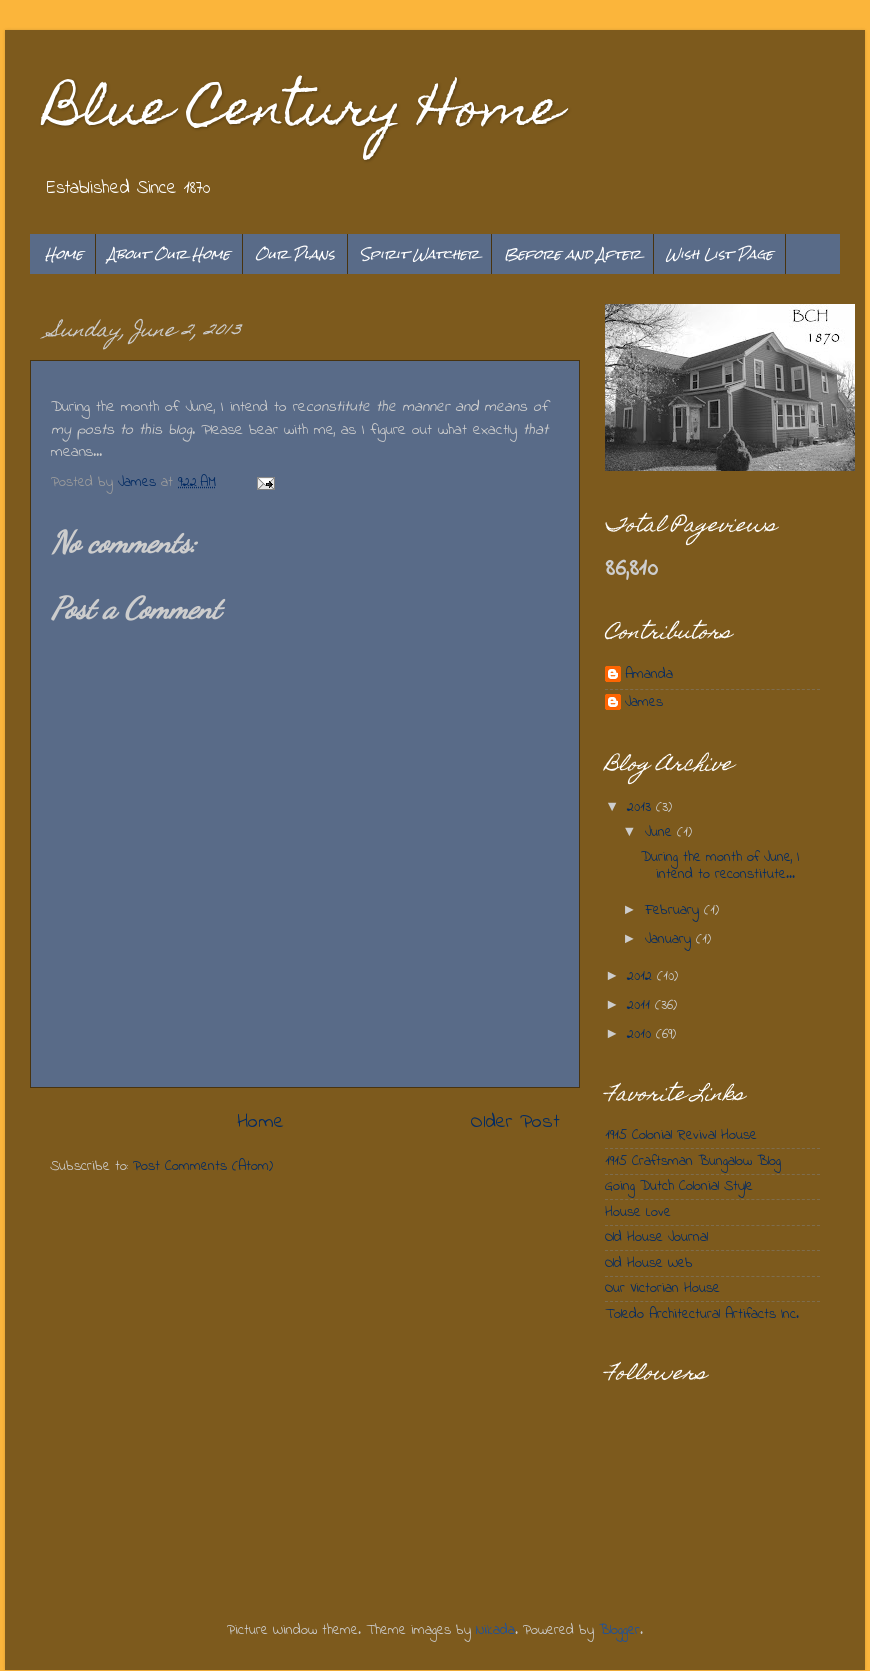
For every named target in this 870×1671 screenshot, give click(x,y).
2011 (641, 1005)
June (661, 832)
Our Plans (295, 254)
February (674, 910)
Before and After (572, 254)
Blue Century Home (303, 113)
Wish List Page (719, 254)
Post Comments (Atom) (203, 1166)
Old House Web (649, 1263)
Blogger (619, 1630)
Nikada (495, 1630)
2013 (641, 807)
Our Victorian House (662, 1288)
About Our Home (169, 254)
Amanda (649, 675)
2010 (641, 1034)
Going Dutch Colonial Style (679, 1186)
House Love (638, 1212)
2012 (642, 976)
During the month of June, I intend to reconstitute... (720, 866)
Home (64, 254)
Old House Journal (656, 1237)
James (644, 703)
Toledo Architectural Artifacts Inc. (702, 1314)
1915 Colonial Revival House (681, 1135)
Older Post (515, 1122)
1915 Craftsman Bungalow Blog (693, 1161)
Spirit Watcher (419, 254)
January (670, 939)
